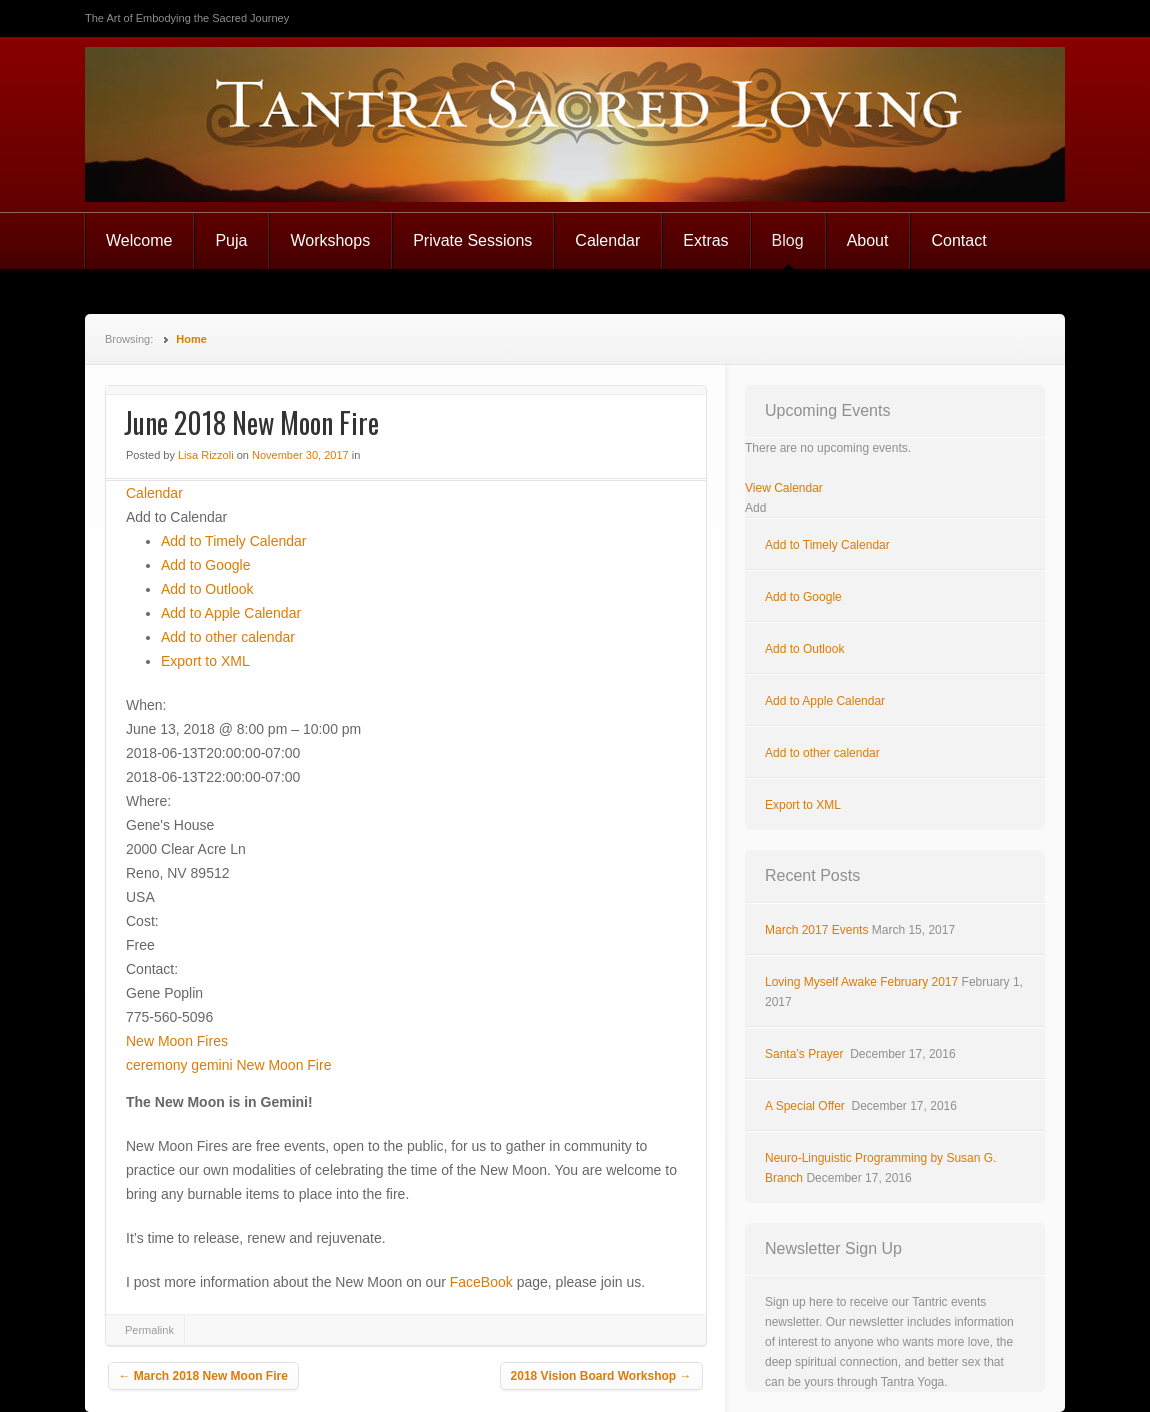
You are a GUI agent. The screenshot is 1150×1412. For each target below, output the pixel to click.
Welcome (139, 240)
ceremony (156, 1065)
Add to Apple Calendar (231, 613)
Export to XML (205, 661)
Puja (231, 240)
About (868, 240)
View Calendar (784, 488)
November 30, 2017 (300, 455)
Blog (788, 240)
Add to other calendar (228, 637)
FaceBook (481, 1282)
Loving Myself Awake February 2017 (861, 982)
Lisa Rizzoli (206, 455)
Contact (958, 240)
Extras (705, 240)
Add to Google (206, 565)
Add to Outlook (207, 589)
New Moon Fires (177, 1041)
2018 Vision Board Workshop (601, 1376)
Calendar (607, 240)
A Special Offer (806, 1106)
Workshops (330, 240)
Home (191, 339)
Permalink (149, 1330)
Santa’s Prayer (806, 1054)
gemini (211, 1065)
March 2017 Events (816, 930)
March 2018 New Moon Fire (203, 1376)
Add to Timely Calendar (234, 541)
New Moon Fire (284, 1065)
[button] (176, 517)
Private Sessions (472, 240)
